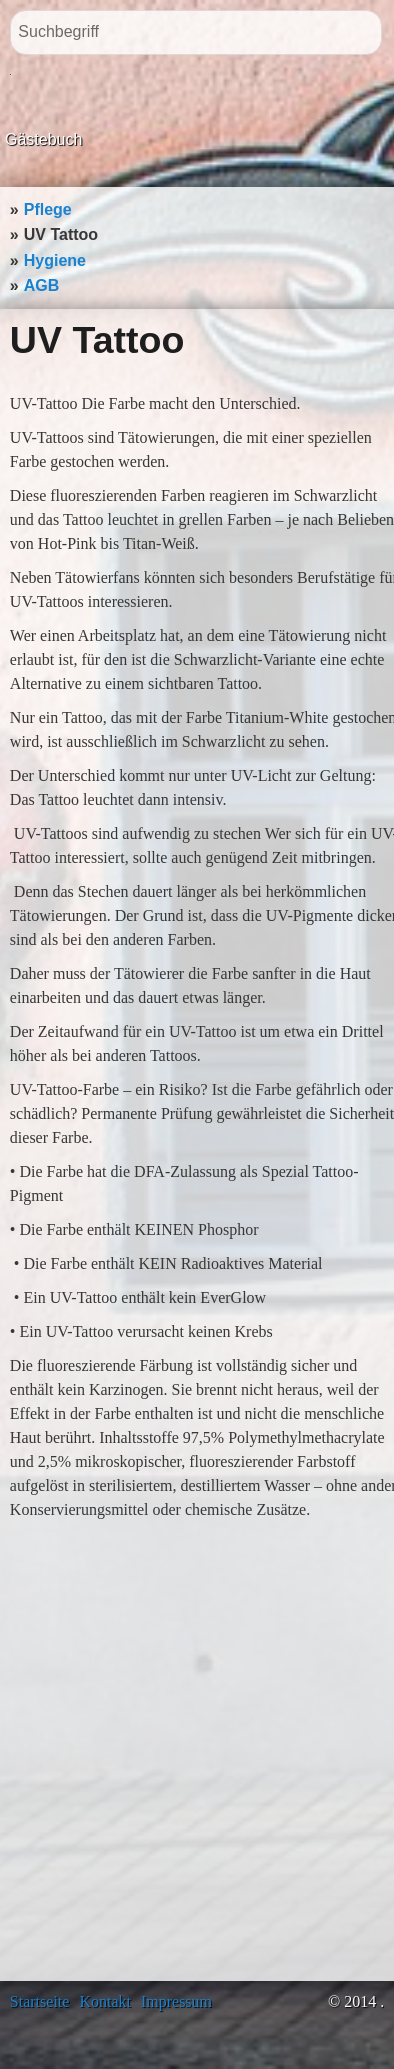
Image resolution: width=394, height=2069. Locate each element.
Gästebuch (43, 139)
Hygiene (55, 260)
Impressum (176, 2001)
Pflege (48, 209)
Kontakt (105, 2001)
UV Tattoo (61, 234)
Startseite (40, 2001)
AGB (42, 285)
